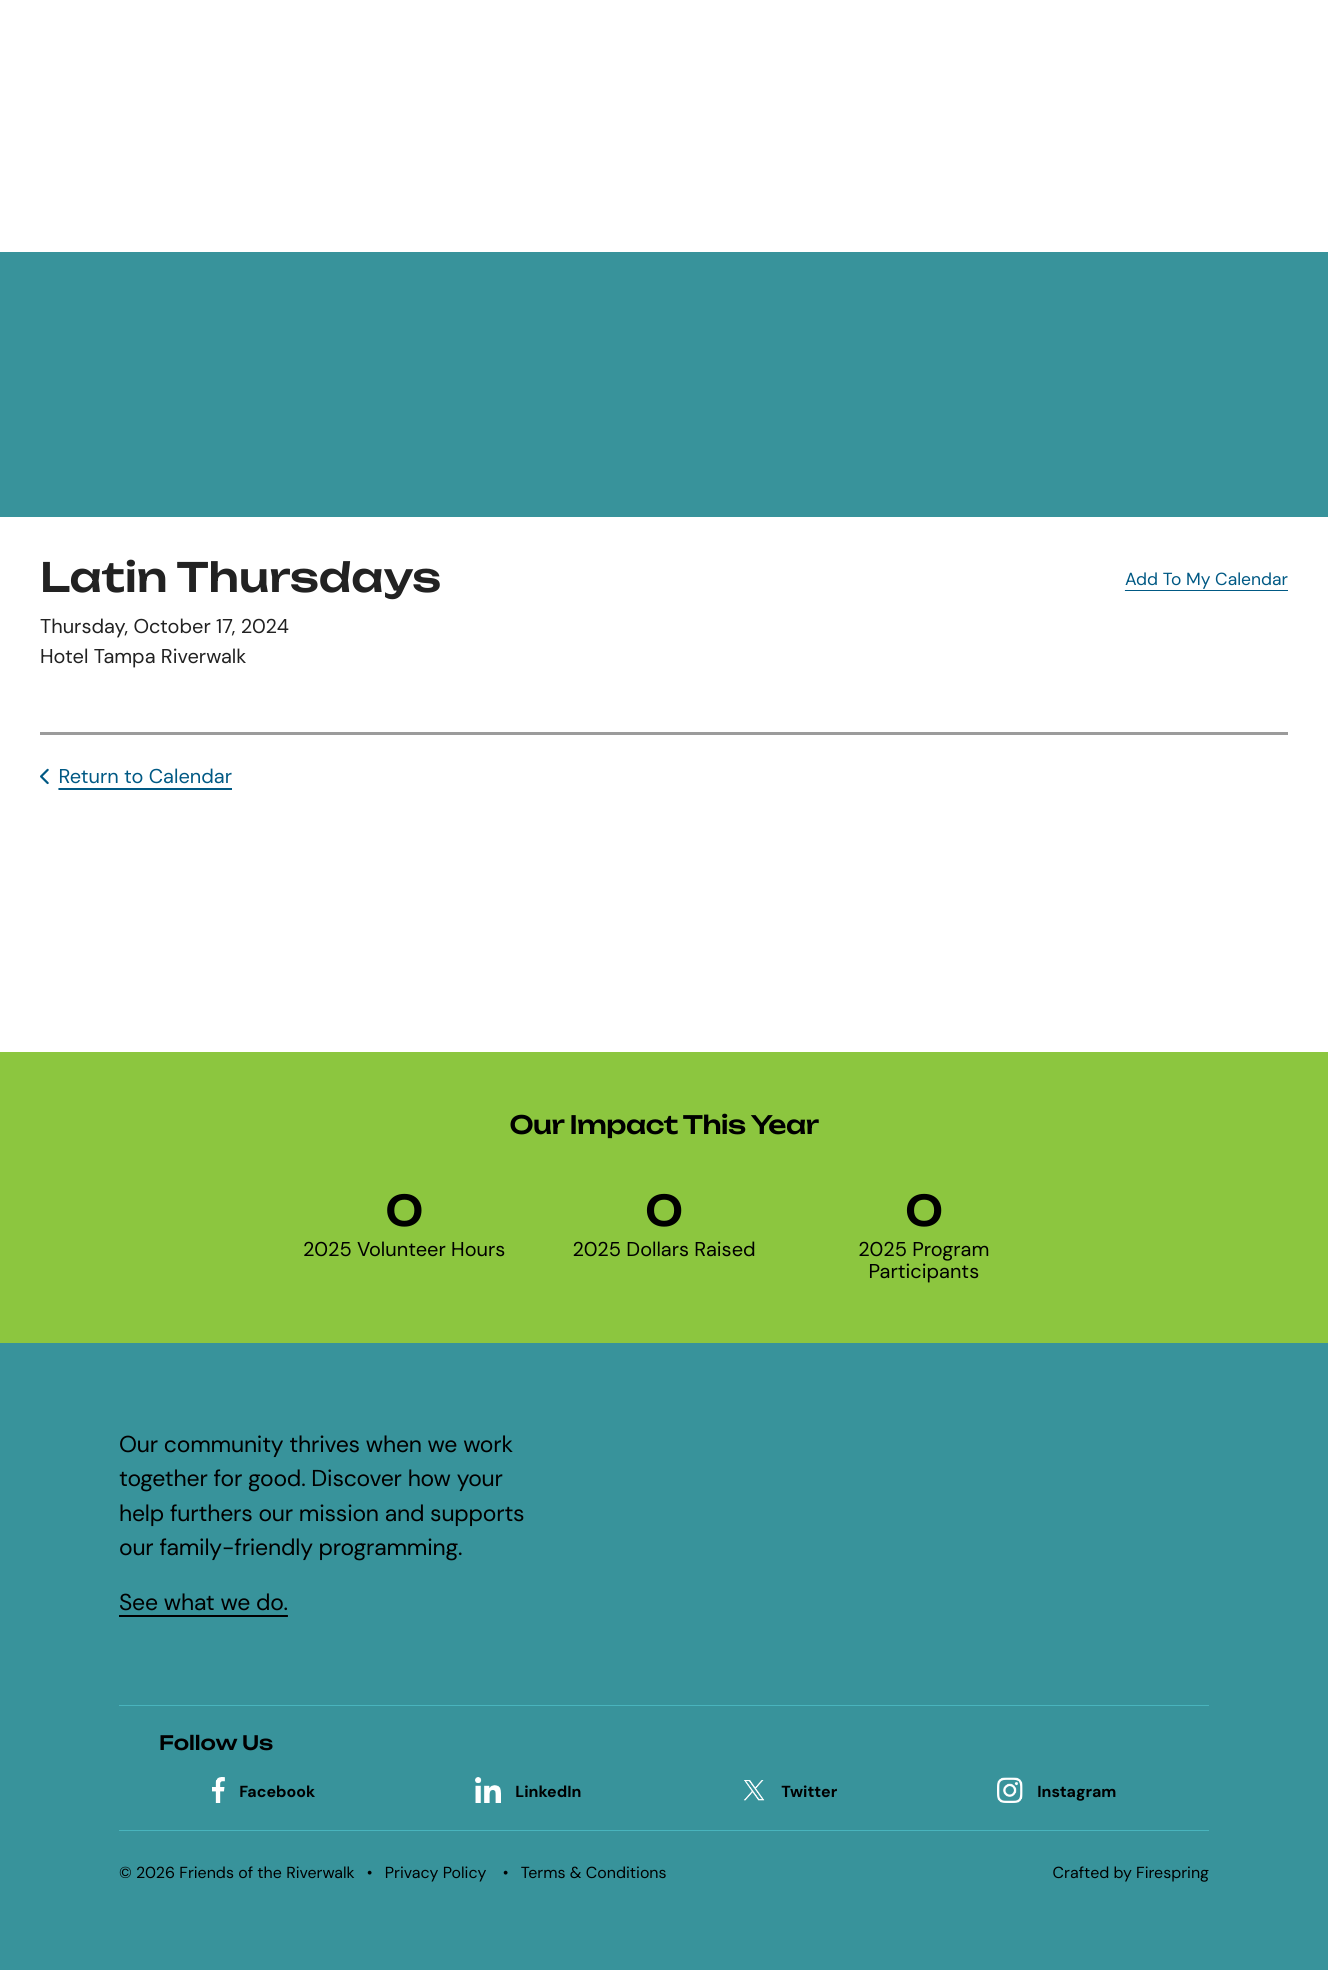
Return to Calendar (145, 777)
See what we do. (203, 1603)
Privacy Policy (436, 1872)
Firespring (1172, 1872)
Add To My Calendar (1206, 580)
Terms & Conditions (594, 1872)
